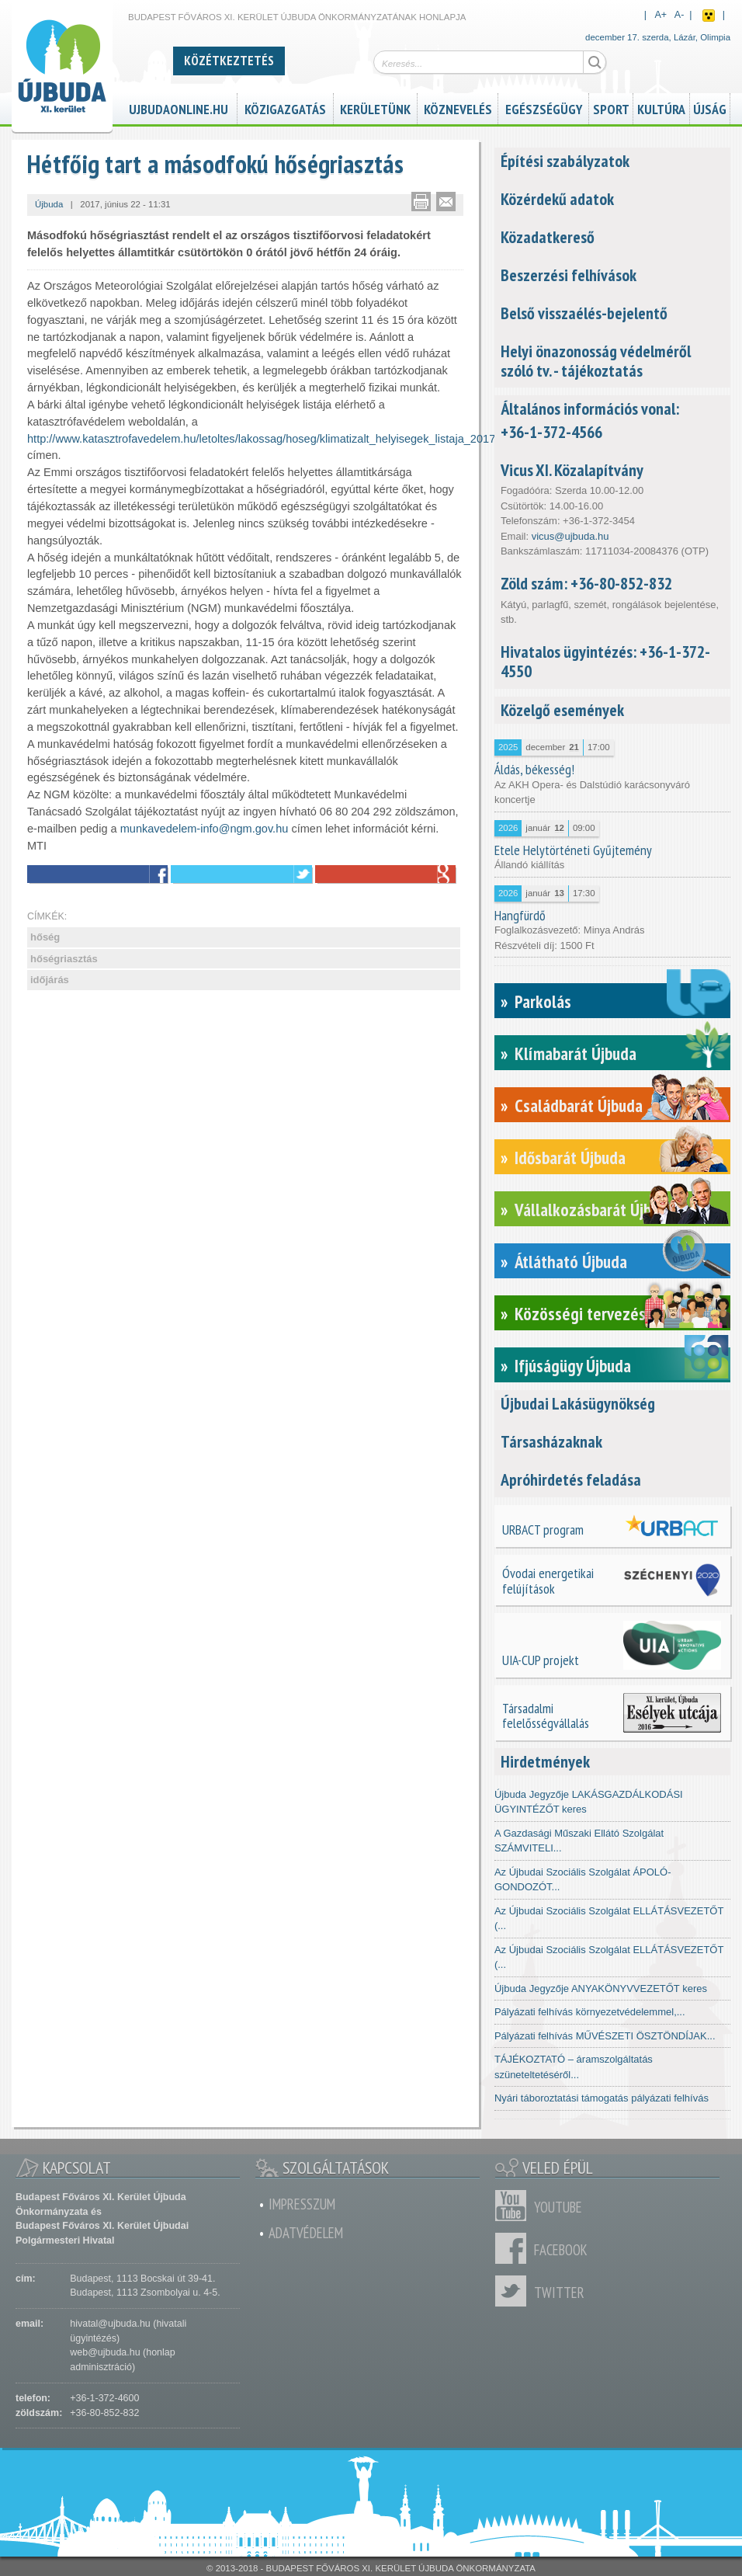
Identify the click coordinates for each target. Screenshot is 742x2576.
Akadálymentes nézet (708, 15)
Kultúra (661, 107)
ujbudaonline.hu (178, 107)
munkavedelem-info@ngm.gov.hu (204, 828)
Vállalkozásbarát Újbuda (595, 1209)
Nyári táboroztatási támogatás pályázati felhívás (601, 2098)
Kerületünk (375, 107)
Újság (709, 107)
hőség (45, 937)
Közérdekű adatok (557, 199)
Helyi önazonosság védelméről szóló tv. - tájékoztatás (596, 360)
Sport (611, 107)
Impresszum (302, 2204)
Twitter (514, 2291)
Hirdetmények (545, 1761)
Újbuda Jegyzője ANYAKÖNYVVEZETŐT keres (600, 1988)
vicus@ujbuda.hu (570, 536)
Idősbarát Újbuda (570, 1157)
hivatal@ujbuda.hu (110, 2323)
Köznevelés (458, 107)
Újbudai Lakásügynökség (578, 1403)
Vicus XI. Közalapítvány (572, 470)
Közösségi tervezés (580, 1313)
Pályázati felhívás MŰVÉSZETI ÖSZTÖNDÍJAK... (605, 2036)
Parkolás (543, 1001)
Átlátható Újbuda (571, 1261)
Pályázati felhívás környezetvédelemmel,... (589, 2012)
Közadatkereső (548, 237)
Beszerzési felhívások (568, 275)
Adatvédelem (306, 2232)
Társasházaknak (551, 1441)
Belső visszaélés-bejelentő (584, 313)
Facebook (514, 2248)
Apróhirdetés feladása (571, 1479)
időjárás (49, 980)
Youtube (514, 2205)
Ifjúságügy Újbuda (573, 1365)
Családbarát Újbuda (579, 1105)
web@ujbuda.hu (105, 2352)
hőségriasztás (64, 959)
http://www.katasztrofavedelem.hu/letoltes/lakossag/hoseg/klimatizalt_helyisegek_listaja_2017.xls (269, 439)
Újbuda (49, 204)
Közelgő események (562, 710)
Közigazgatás (285, 107)
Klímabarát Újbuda (575, 1053)
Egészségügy (543, 107)
